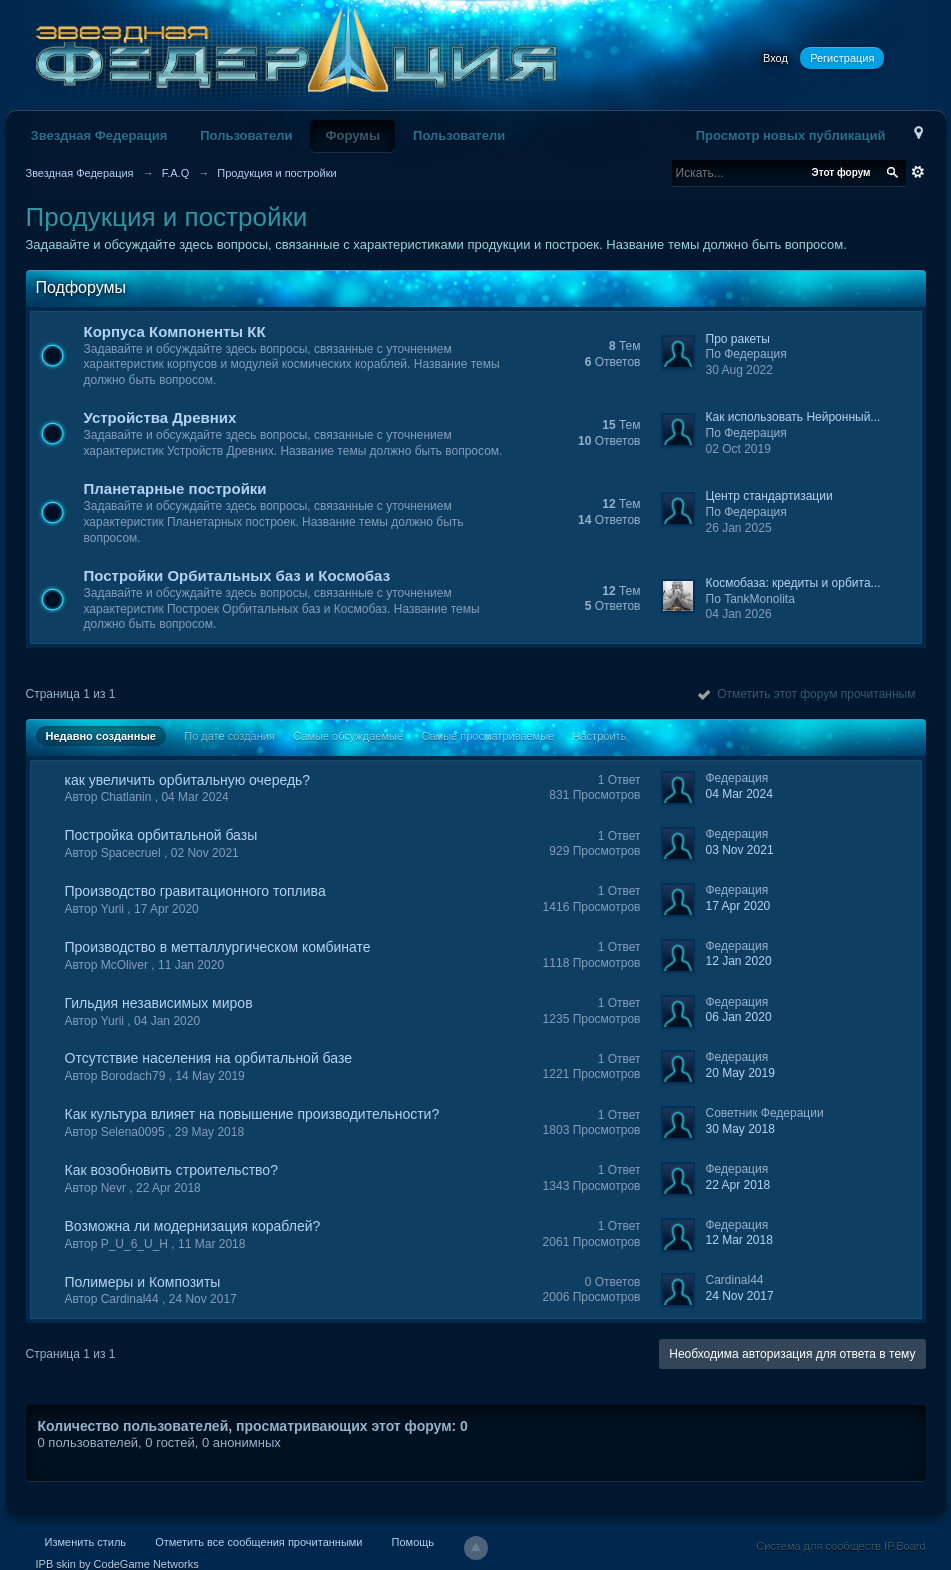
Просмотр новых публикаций (791, 135)
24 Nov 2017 (740, 1296)
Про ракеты (738, 339)
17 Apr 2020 (738, 906)
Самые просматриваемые (487, 736)
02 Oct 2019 (738, 449)
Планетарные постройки (175, 488)
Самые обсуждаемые (348, 736)
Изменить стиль (86, 1542)
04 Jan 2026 (739, 614)
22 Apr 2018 (738, 1185)
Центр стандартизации (769, 496)
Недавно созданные (101, 736)
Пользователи (246, 135)
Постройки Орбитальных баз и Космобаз (237, 575)
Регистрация (842, 58)
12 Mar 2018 (739, 1240)
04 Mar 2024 (739, 794)
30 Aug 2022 (739, 370)
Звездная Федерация (99, 135)
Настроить (600, 736)
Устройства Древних (160, 417)
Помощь (413, 1542)
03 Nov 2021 (740, 850)
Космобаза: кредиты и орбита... (793, 583)
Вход (775, 58)
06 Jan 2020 (739, 1017)
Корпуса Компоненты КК (175, 331)
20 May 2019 (740, 1073)
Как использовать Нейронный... (793, 417)
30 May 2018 (740, 1129)
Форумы (352, 135)
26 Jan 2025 (739, 528)
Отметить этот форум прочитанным (806, 694)
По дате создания (229, 736)
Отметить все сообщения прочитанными (258, 1542)
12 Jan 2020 (739, 961)
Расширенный (918, 172)
